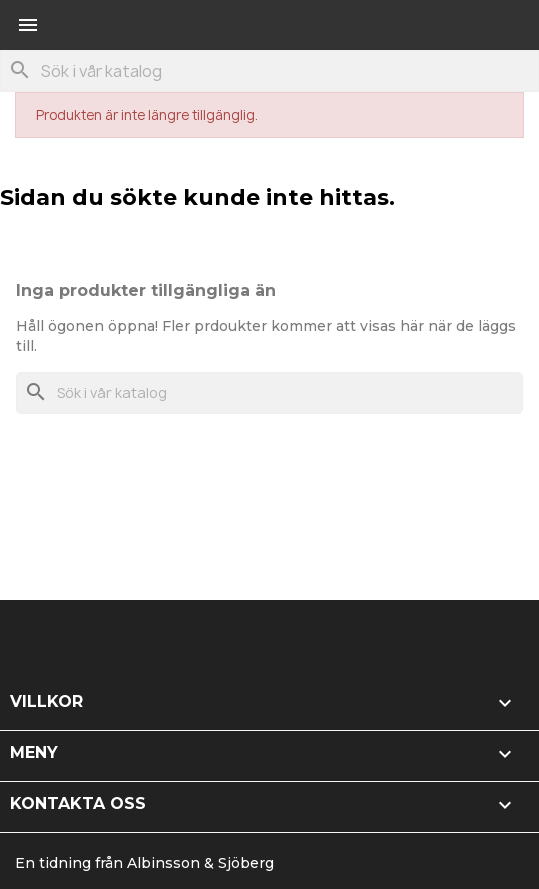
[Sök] (269, 71)
